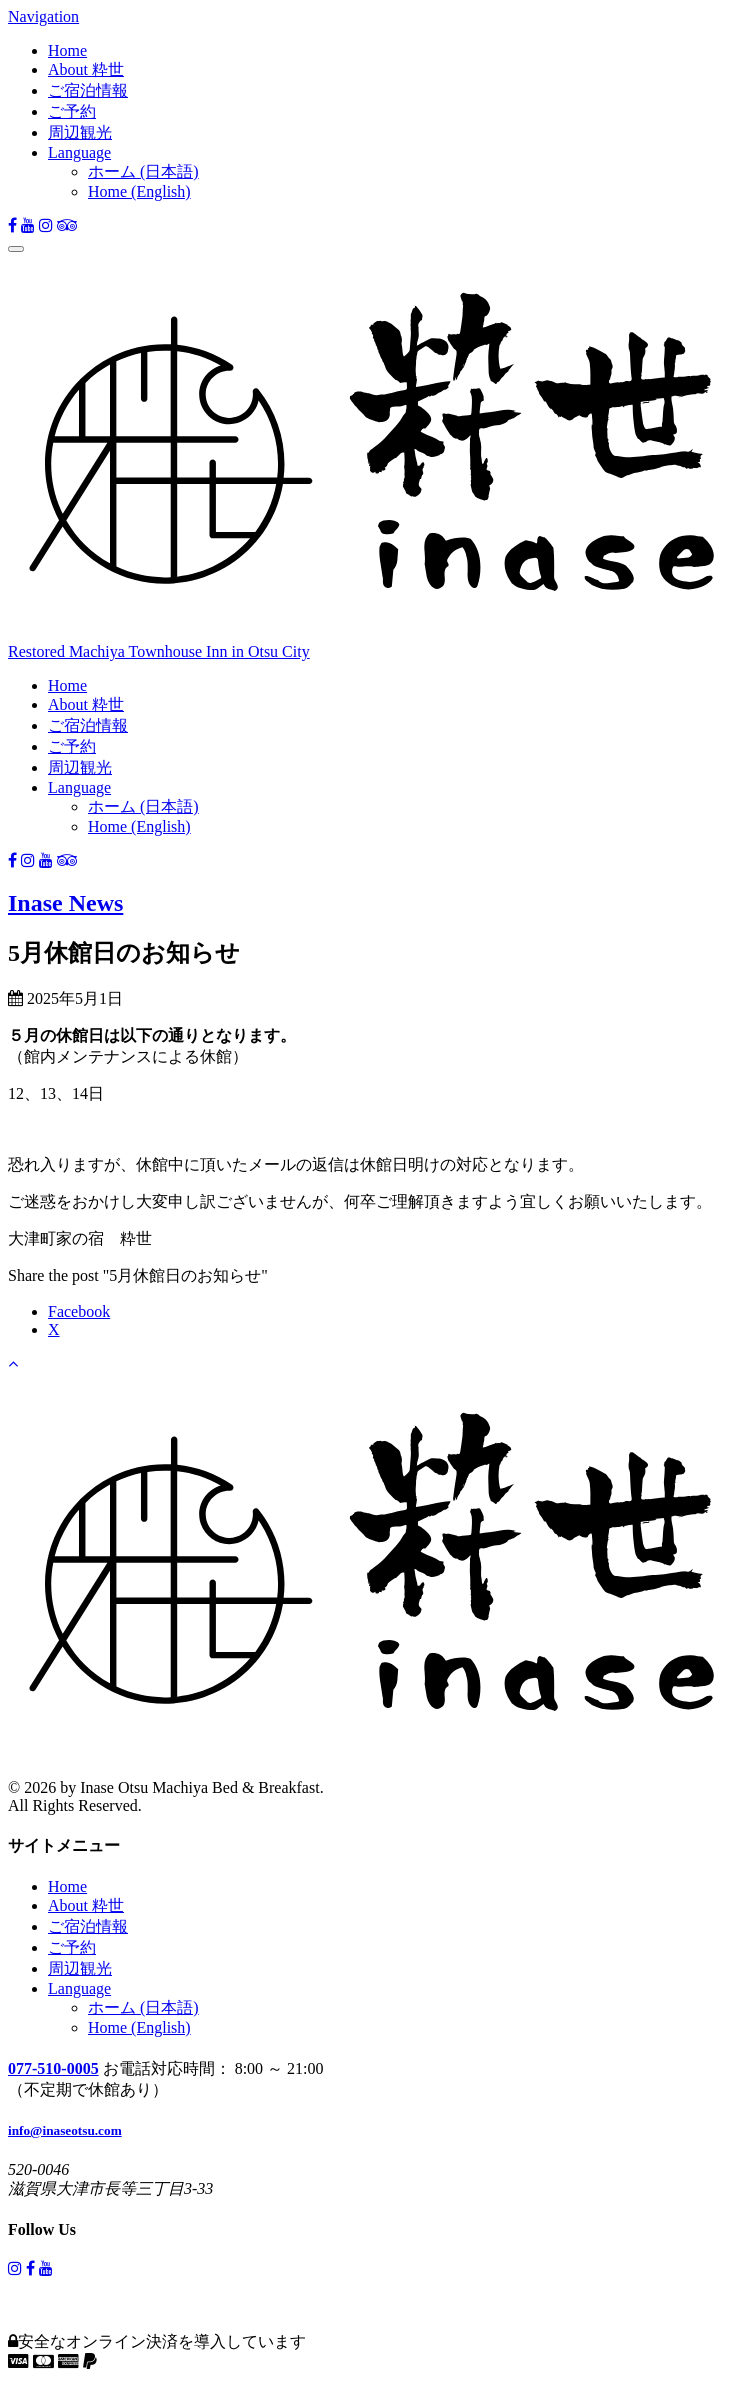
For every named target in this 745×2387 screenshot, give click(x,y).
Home (67, 50)
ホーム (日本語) (143, 171)
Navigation (43, 16)
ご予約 (72, 111)
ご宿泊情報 (88, 90)
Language (79, 152)
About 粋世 (86, 69)
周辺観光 (80, 132)
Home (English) (139, 191)
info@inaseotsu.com (65, 2130)
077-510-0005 (53, 2068)
